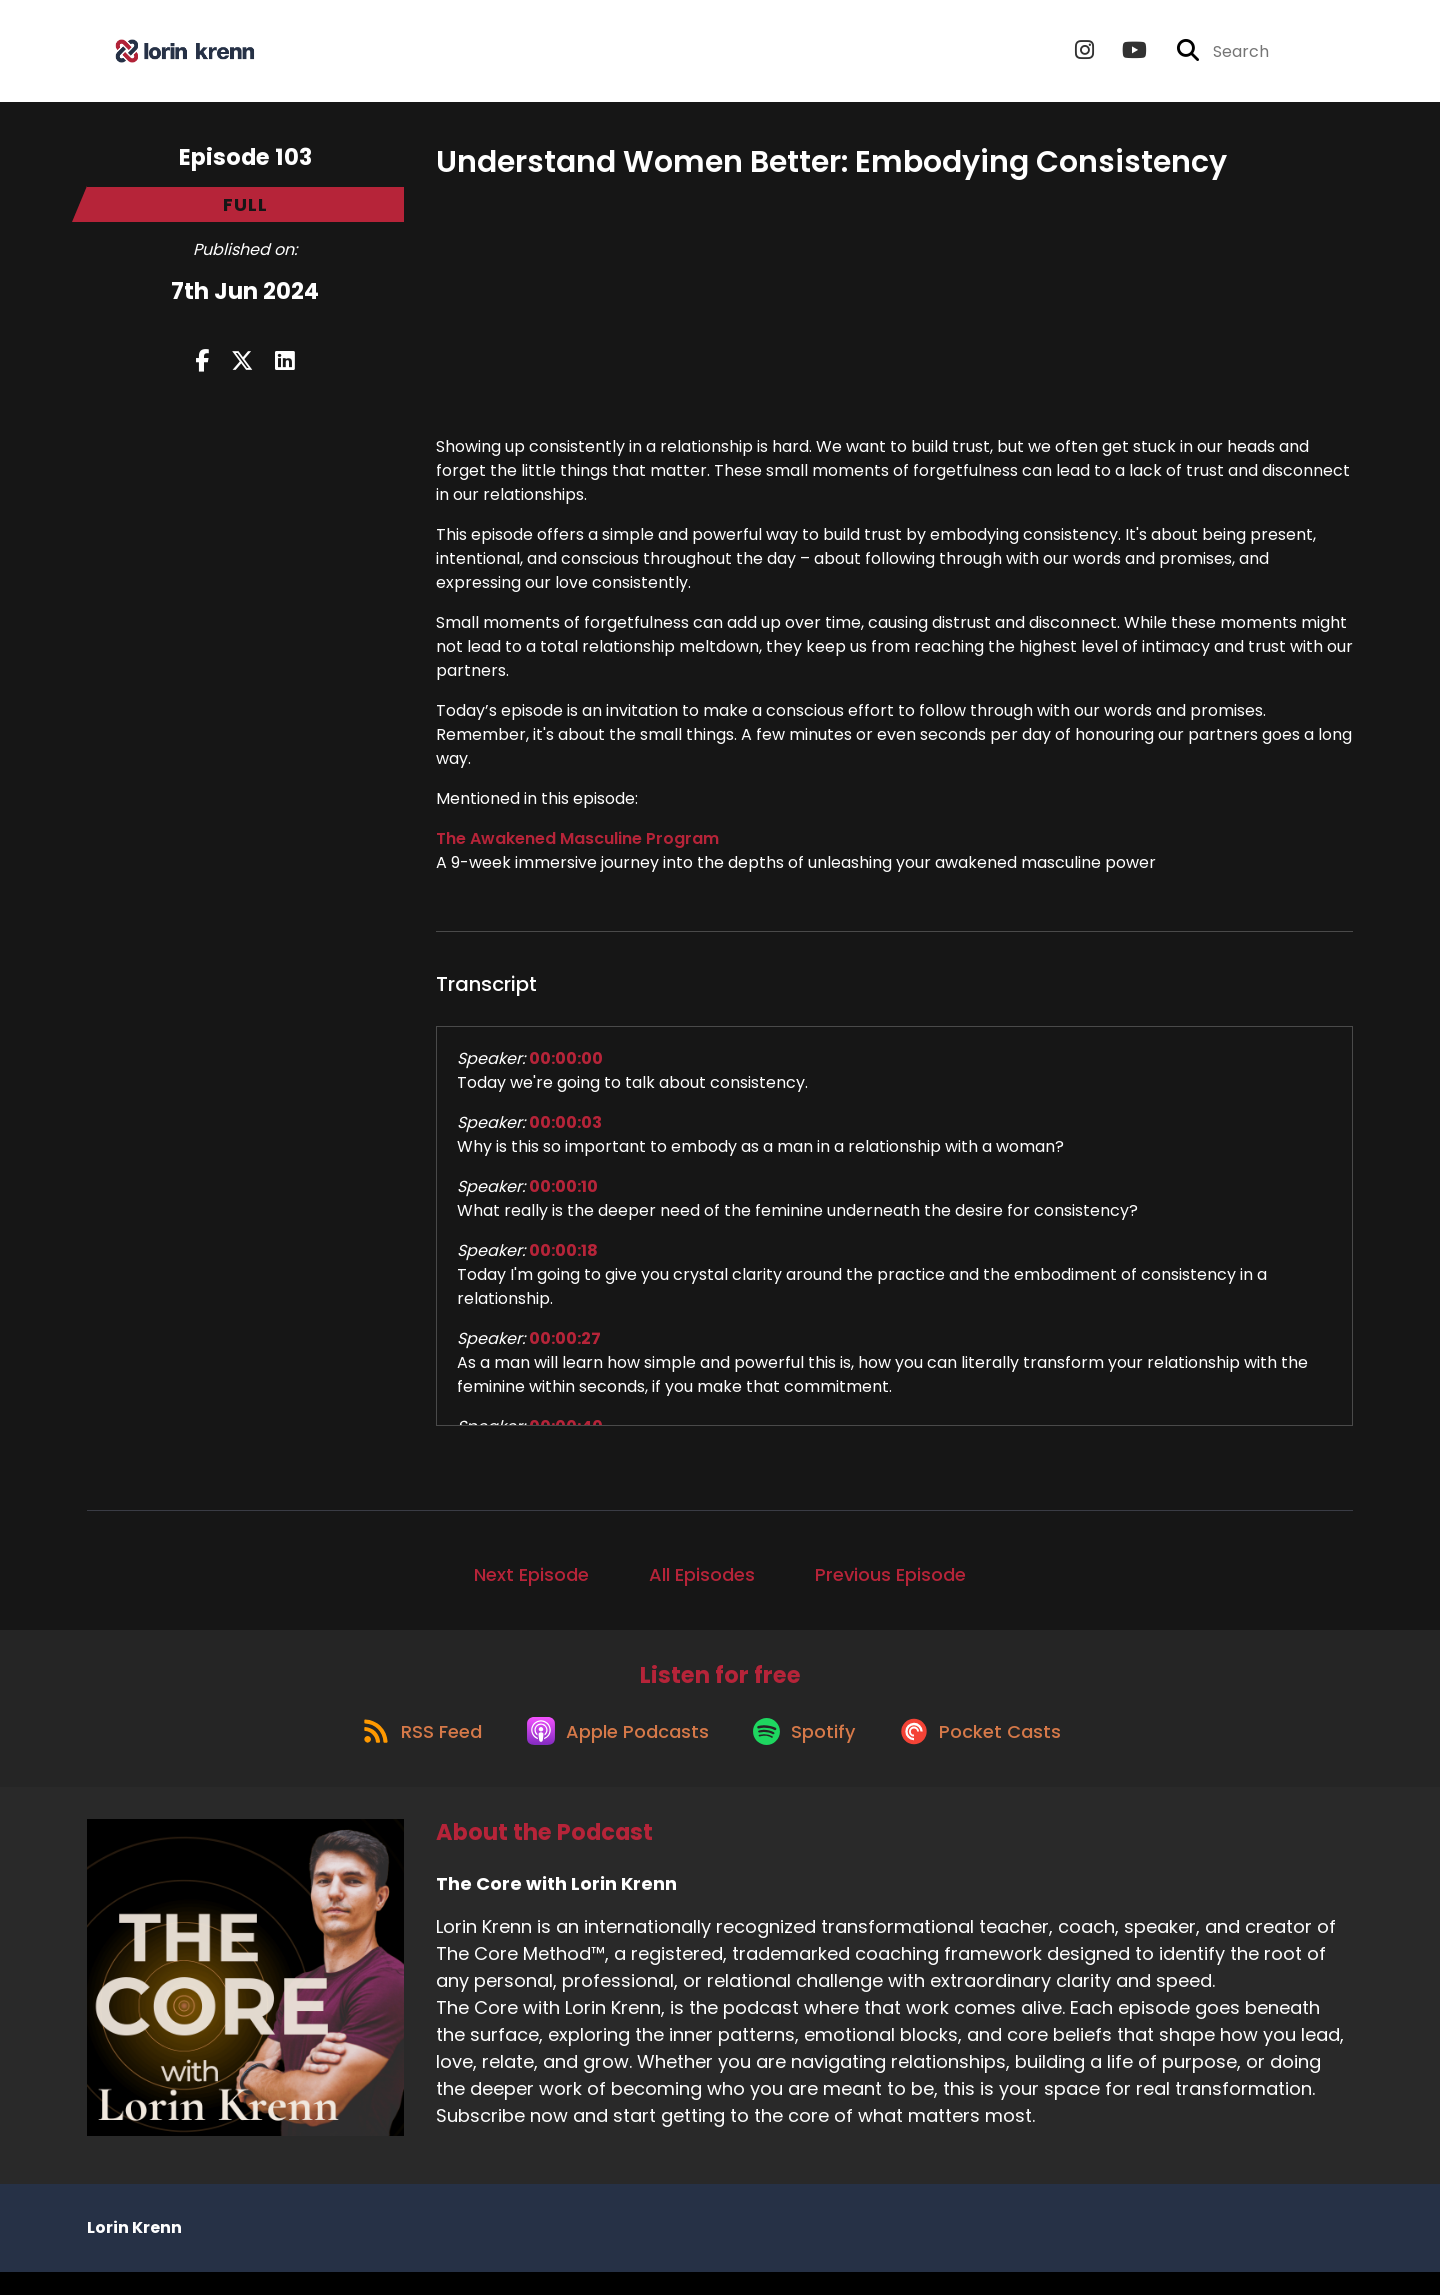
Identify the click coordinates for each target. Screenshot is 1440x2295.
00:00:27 (565, 1347)
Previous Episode (890, 1583)
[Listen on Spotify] (808, 1752)
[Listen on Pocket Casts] (993, 1752)
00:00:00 (566, 1067)
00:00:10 (563, 1195)
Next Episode (531, 1583)
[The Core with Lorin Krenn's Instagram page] (1084, 55)
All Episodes (702, 1583)
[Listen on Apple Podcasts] (612, 1752)
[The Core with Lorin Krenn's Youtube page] (1122, 55)
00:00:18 (563, 1259)
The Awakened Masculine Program (577, 847)
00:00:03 (565, 1131)
